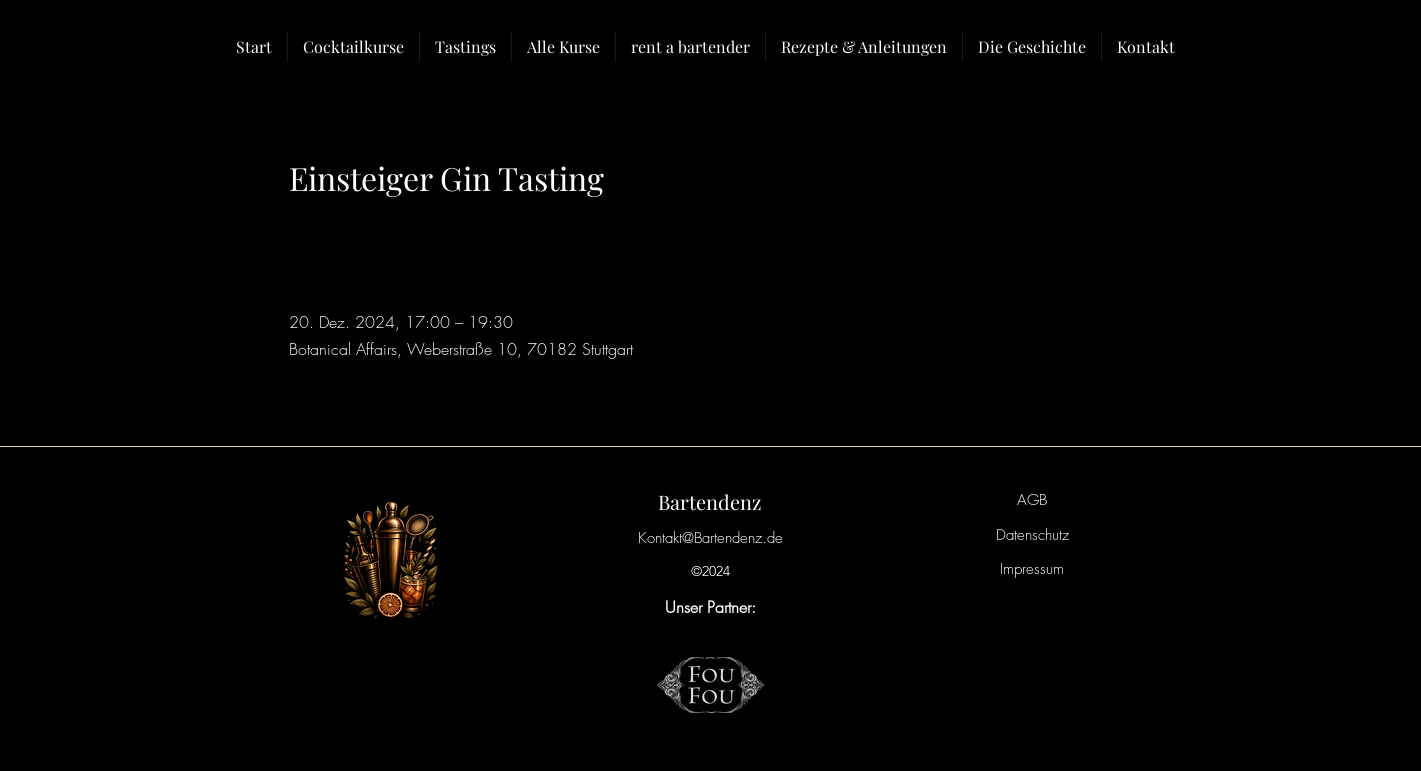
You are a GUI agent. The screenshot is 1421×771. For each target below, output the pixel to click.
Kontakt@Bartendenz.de (710, 538)
